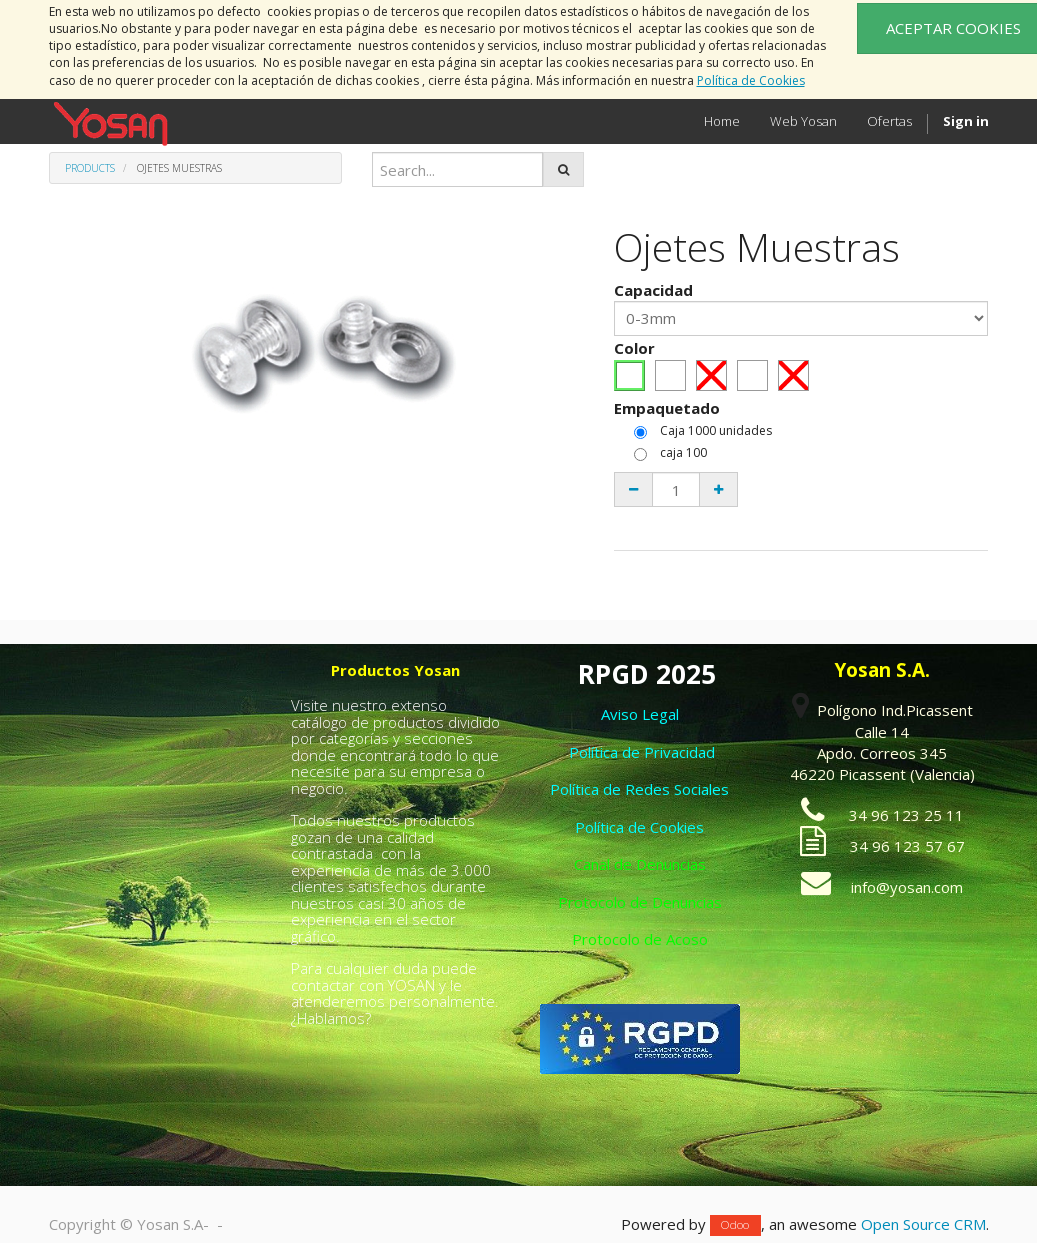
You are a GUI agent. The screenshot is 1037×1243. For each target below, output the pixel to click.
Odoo (735, 1225)
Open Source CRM (923, 1224)
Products (90, 168)
